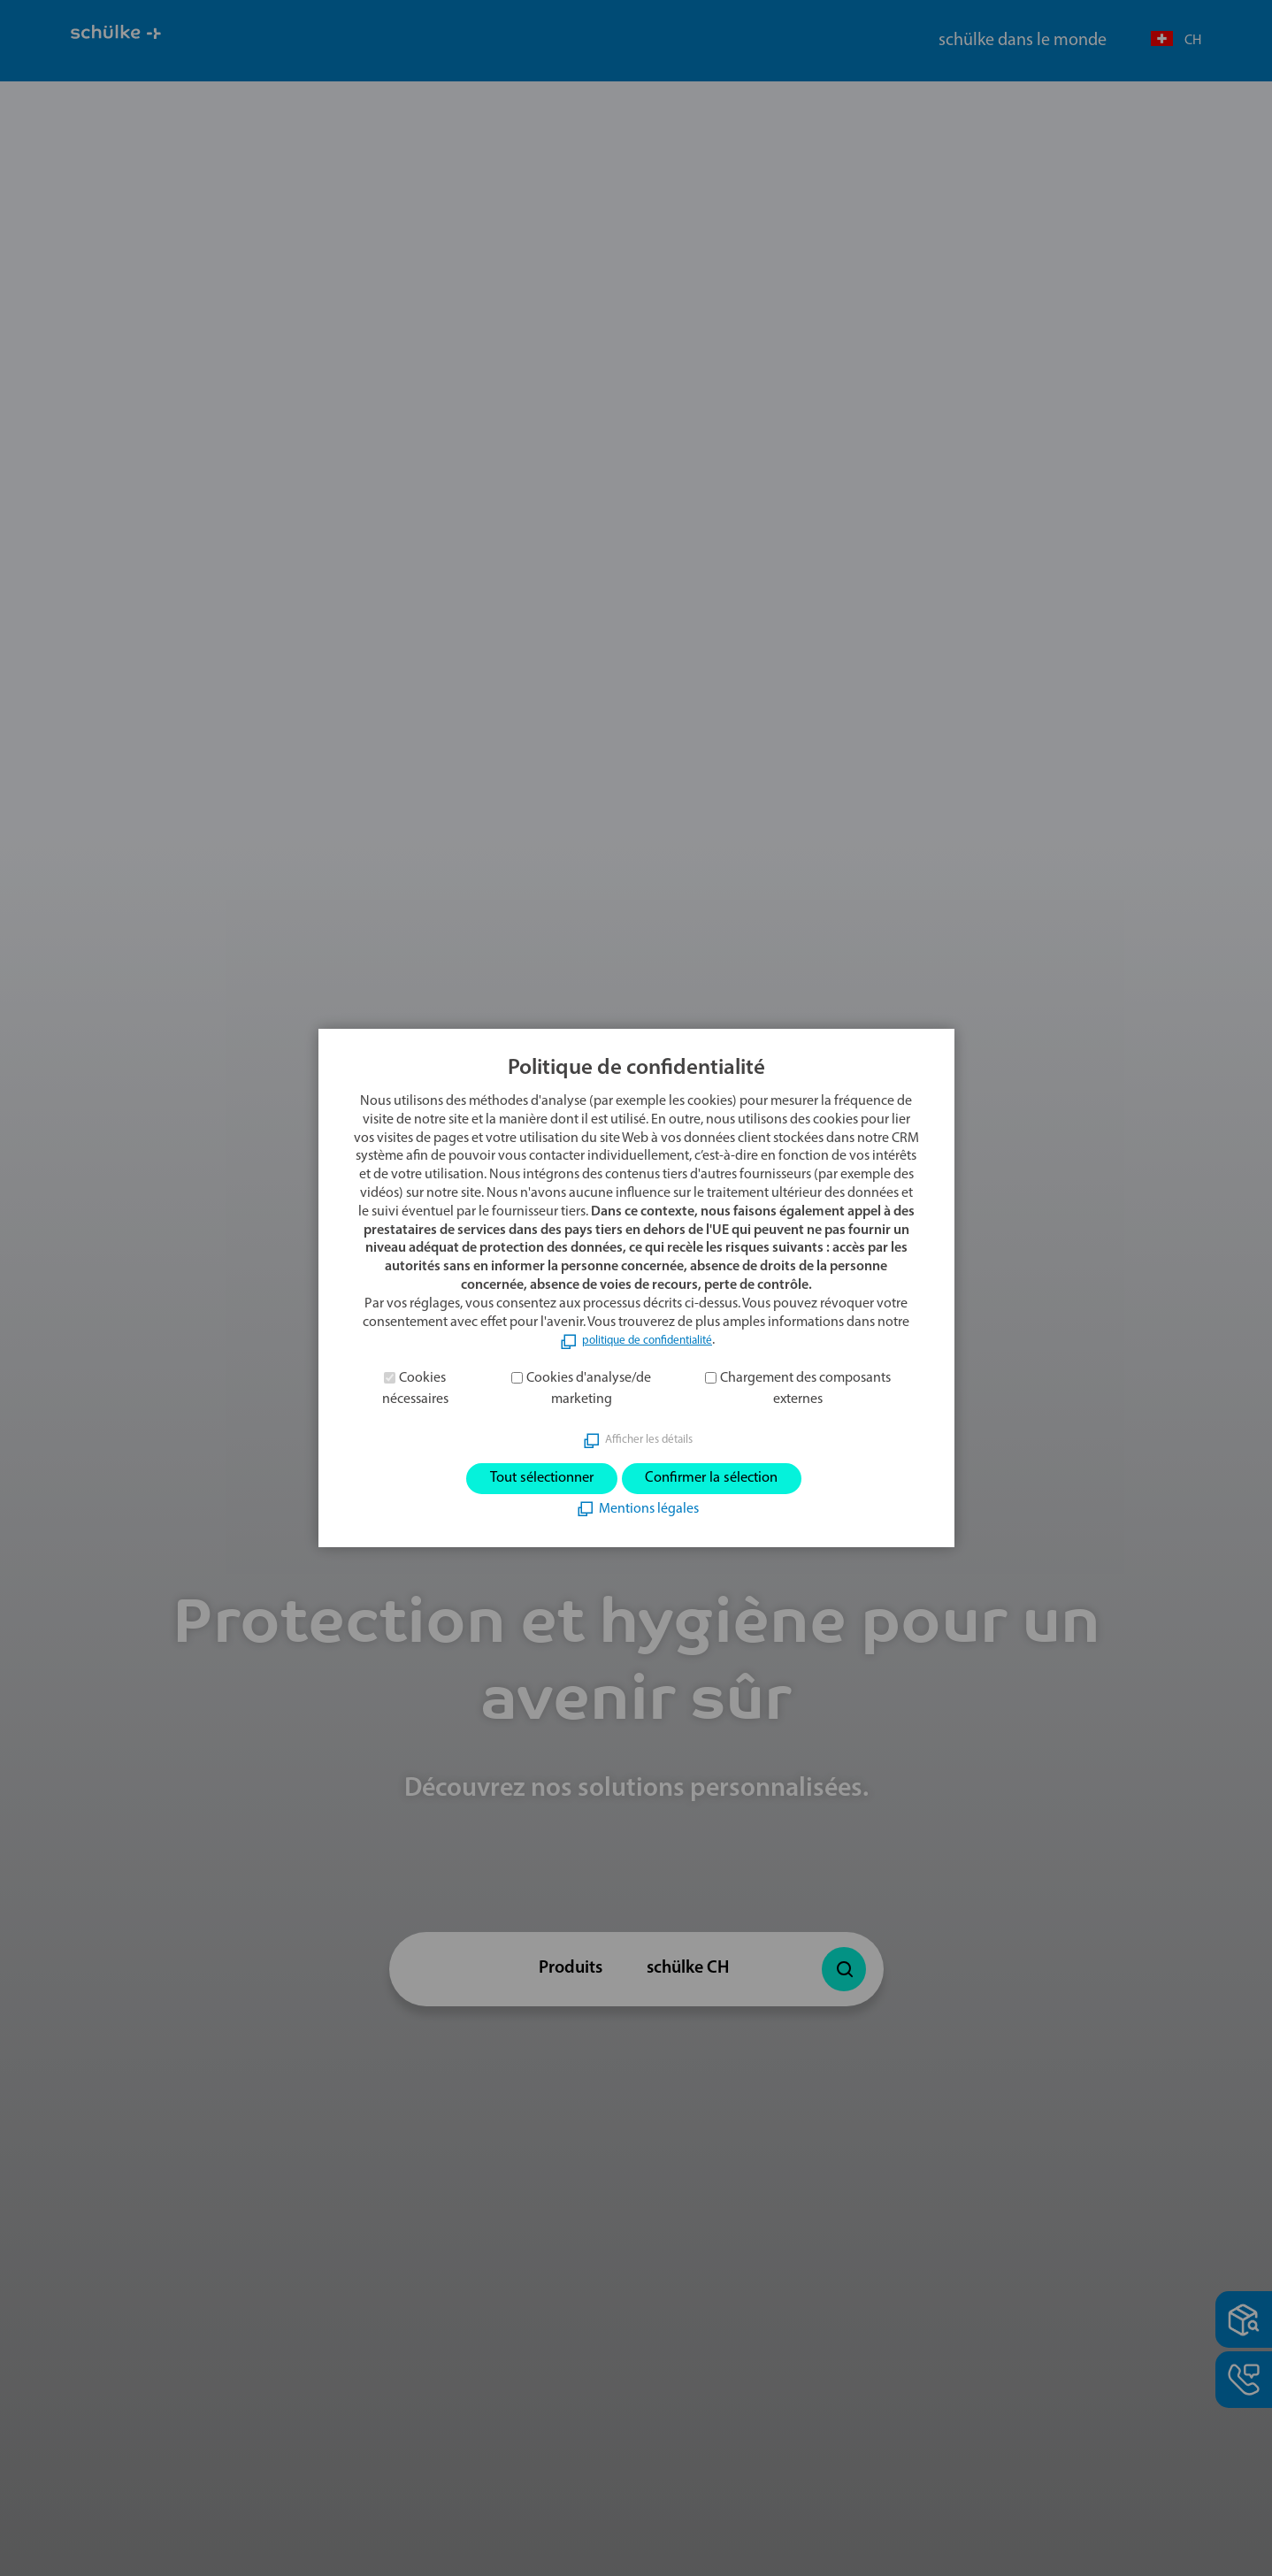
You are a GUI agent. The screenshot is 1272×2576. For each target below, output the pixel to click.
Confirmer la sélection (728, 1479)
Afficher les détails (648, 1436)
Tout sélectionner (521, 1479)
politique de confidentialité (647, 1337)
